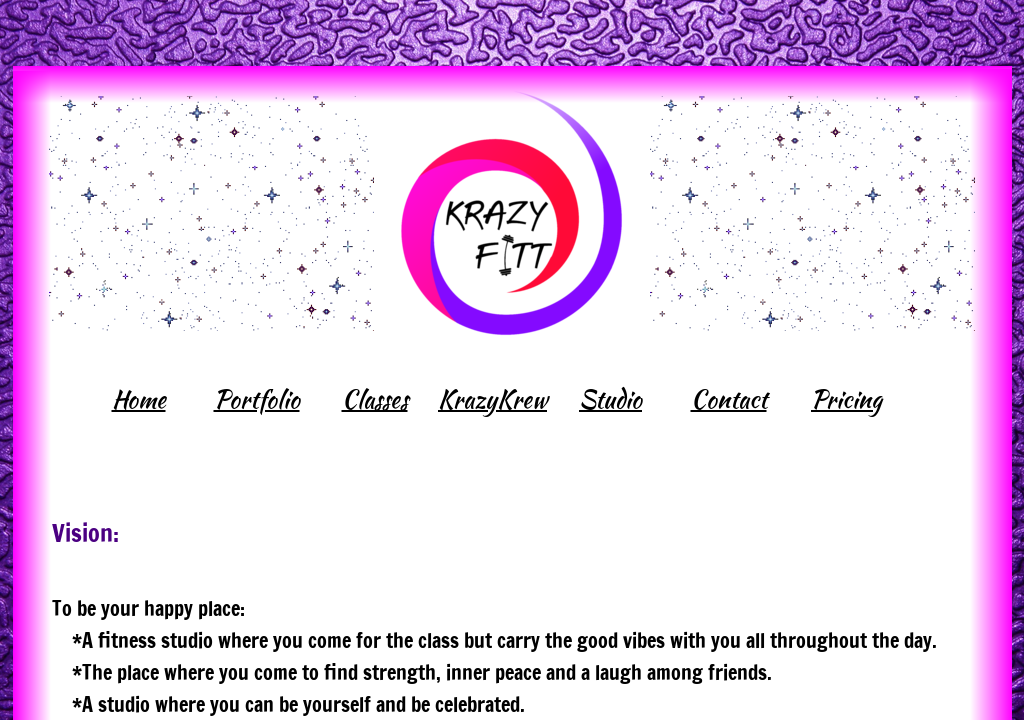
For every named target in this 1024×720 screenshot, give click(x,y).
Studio (610, 399)
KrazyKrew (492, 399)
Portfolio (257, 399)
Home (139, 399)
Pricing (846, 399)
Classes (375, 399)
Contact (729, 399)
